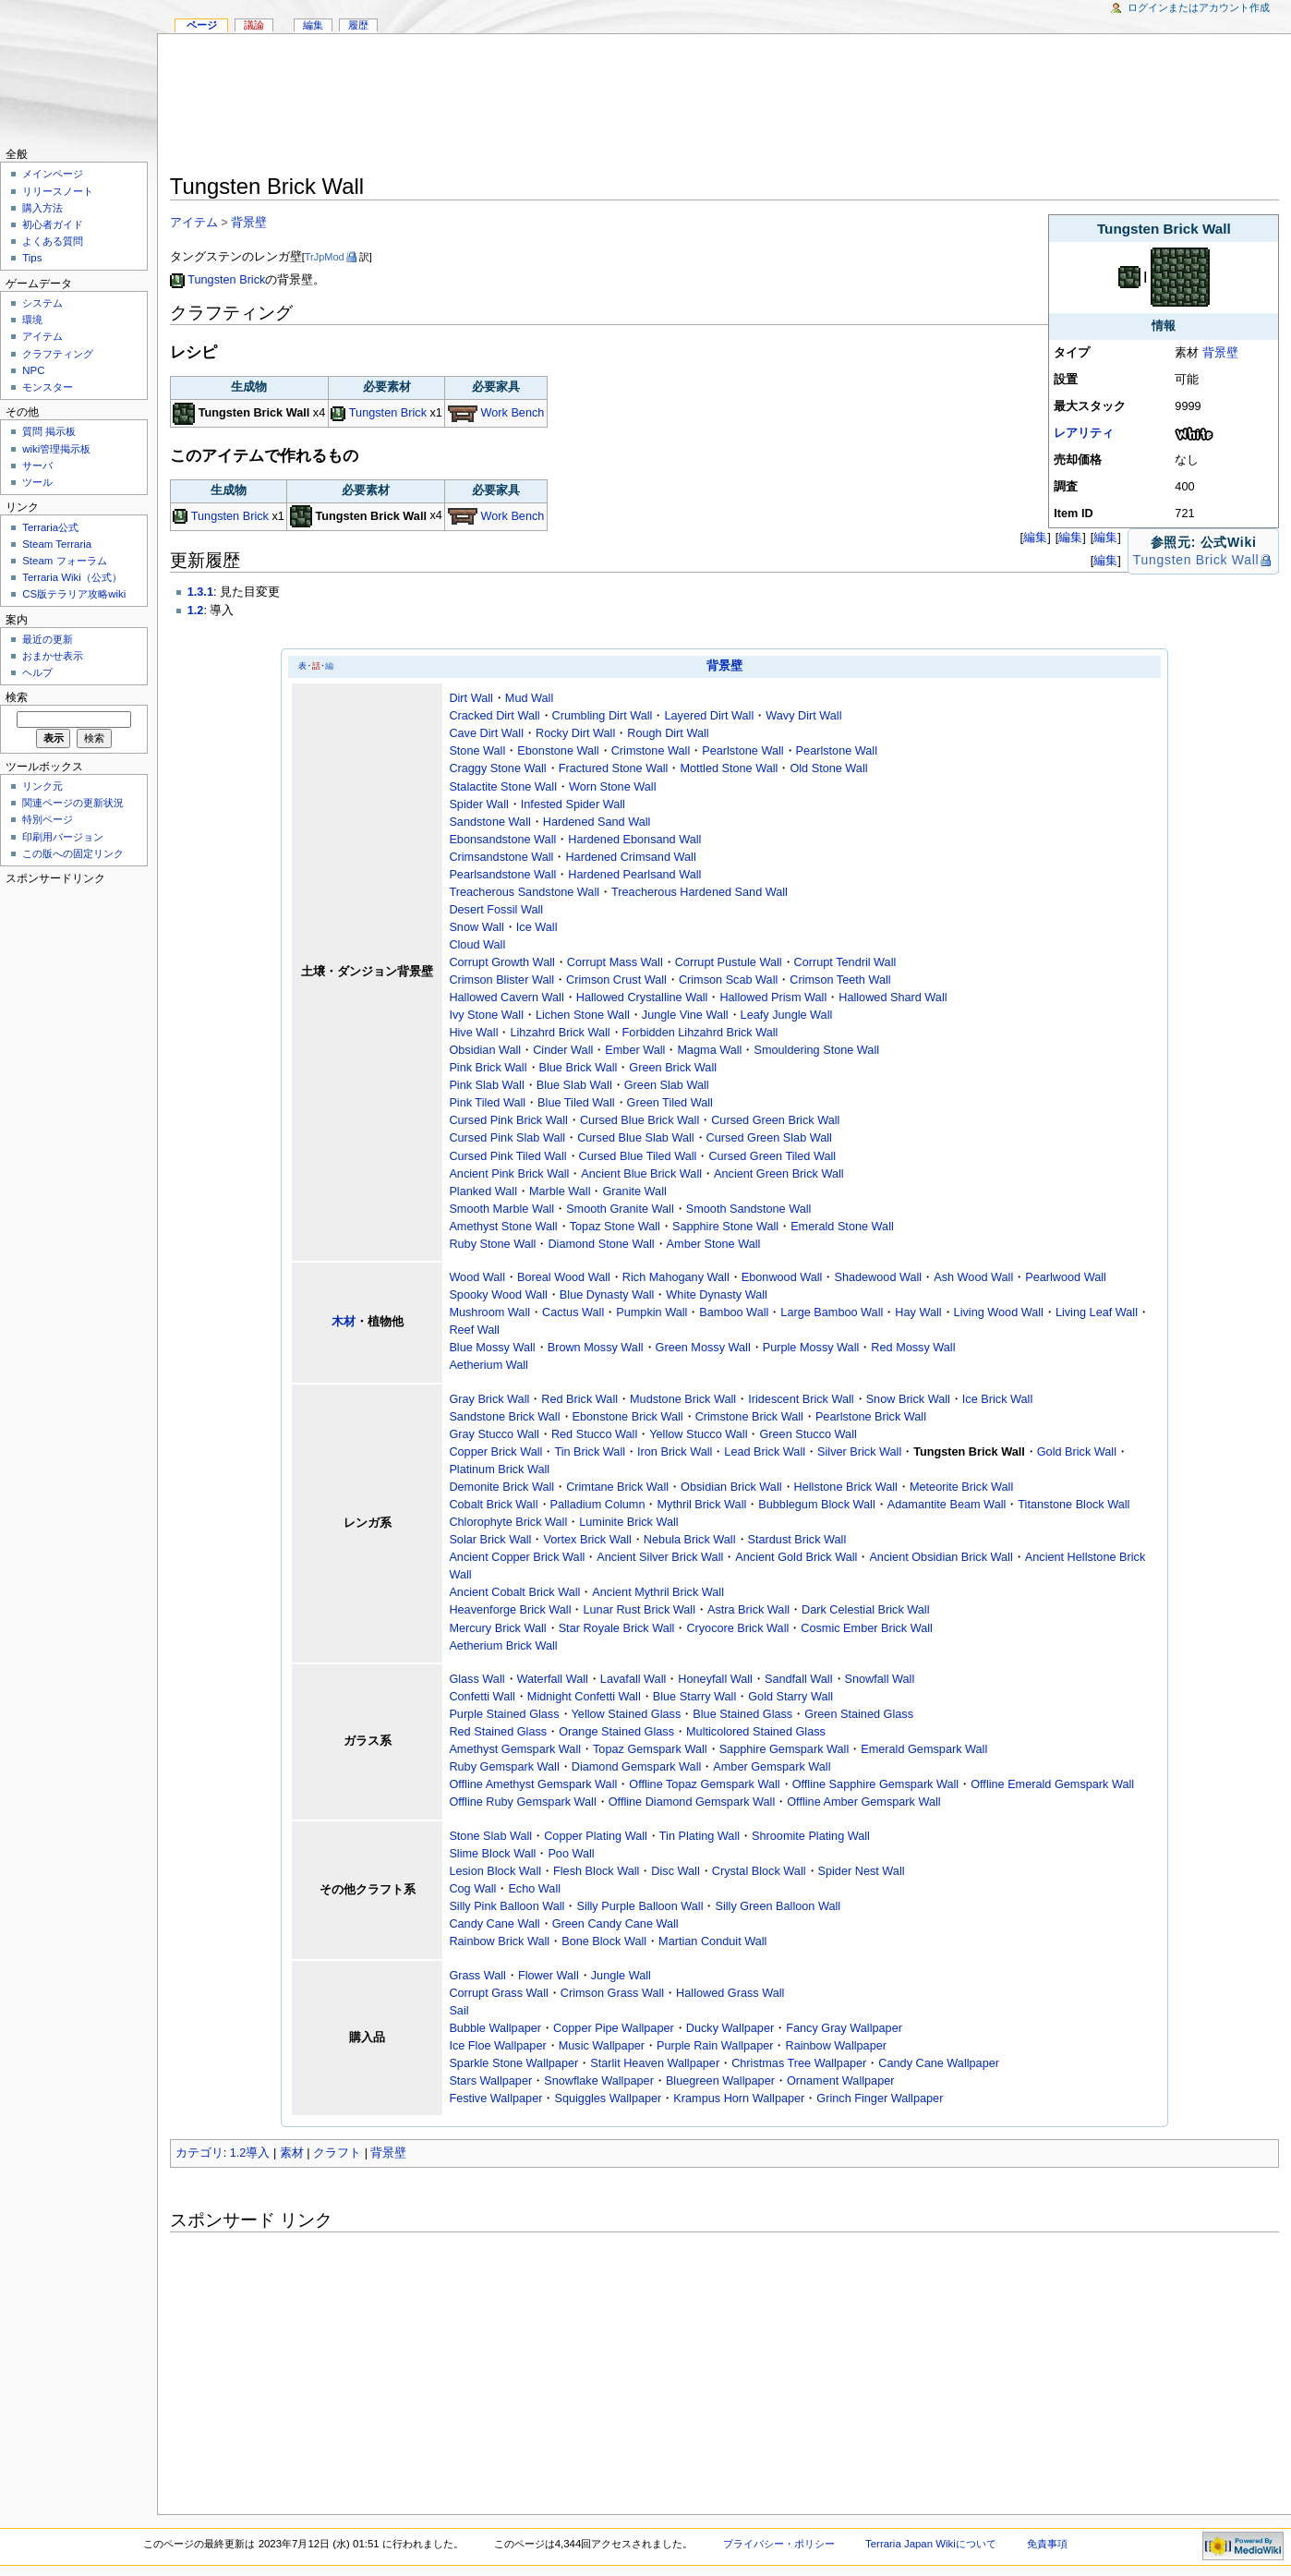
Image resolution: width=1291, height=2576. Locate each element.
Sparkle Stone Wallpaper (513, 2063)
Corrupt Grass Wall (498, 1993)
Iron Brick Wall (674, 1451)
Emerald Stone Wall (842, 1226)
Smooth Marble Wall (501, 1209)
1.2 (195, 610)
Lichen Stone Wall (583, 1015)
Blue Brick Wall (578, 1067)
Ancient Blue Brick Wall (641, 1173)
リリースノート (57, 191)
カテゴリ (199, 2153)
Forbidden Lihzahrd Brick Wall (700, 1032)
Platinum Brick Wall (499, 1469)
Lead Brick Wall (764, 1451)
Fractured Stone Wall (614, 768)
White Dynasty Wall (716, 1294)
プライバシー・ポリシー (779, 2543)
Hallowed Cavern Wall (506, 997)
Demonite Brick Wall (501, 1487)
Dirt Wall (470, 698)
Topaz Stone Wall (615, 1226)
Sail (458, 2010)
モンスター (47, 387)
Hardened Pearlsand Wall (634, 874)
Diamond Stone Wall (601, 1244)
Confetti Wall (481, 1696)
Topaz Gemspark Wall (650, 1749)
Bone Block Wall (603, 1941)
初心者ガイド (52, 224)
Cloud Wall (477, 944)
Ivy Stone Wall (486, 1015)
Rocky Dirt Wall (575, 733)
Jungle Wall (621, 1975)
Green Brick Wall (673, 1067)
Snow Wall (476, 927)
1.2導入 (250, 2153)
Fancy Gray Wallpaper (844, 2028)
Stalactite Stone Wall (503, 786)
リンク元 (42, 786)
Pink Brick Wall (487, 1067)
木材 (344, 1321)
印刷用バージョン (62, 836)
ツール (37, 482)
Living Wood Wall (999, 1312)
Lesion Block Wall (495, 1871)
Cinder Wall (563, 1050)
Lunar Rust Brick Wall (639, 1609)
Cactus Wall (573, 1312)
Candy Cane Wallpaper (938, 2063)
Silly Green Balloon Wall (777, 1906)
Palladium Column (598, 1504)
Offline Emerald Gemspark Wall (1052, 1784)
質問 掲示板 (49, 431)
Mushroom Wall (489, 1312)
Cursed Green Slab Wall (769, 1137)
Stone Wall (477, 750)
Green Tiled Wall (670, 1102)
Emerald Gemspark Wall (924, 1749)
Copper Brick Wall (495, 1451)
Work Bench (513, 412)
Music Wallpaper (602, 2045)
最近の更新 (47, 639)
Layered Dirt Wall (709, 715)
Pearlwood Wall (1065, 1277)
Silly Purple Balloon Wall (639, 1906)
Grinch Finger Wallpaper (879, 2098)
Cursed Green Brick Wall (775, 1120)
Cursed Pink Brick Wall (508, 1120)
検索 (17, 697)
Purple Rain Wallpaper (715, 2045)
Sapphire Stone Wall (725, 1226)
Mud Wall (529, 698)
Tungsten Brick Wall (1196, 559)
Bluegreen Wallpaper (720, 2080)
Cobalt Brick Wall (493, 1504)
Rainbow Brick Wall (499, 1941)
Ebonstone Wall (557, 750)
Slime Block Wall (492, 1853)
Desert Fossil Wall (496, 909)
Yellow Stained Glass (627, 1714)
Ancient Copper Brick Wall (517, 1557)
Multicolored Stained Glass (756, 1731)
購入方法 (42, 207)
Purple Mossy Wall (811, 1347)
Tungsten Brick (226, 279)
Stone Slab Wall (490, 1836)
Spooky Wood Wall (498, 1294)
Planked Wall (483, 1191)
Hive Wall (473, 1032)
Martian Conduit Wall (712, 1941)
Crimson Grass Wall (612, 1993)
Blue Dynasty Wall (607, 1294)
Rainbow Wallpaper (836, 2045)
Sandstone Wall (489, 822)
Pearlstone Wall (742, 750)
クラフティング (57, 353)
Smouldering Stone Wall (816, 1050)
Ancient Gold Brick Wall (796, 1557)
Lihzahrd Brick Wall (559, 1032)
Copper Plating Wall (595, 1836)
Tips (32, 257)
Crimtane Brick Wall (617, 1487)
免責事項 (1047, 2543)
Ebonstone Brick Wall (628, 1416)
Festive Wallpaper (495, 2098)
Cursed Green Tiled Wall (772, 1156)
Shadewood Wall (878, 1277)
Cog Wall (472, 1888)
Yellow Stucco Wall (698, 1434)
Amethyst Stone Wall (503, 1226)
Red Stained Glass (498, 1731)
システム (42, 302)
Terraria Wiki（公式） (72, 577)
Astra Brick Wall (748, 1609)
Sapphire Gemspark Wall (784, 1749)
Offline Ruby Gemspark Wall (522, 1802)
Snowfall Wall (880, 1679)
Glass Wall (476, 1679)
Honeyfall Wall (715, 1679)
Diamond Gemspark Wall (637, 1766)
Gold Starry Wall (790, 1696)
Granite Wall (634, 1191)
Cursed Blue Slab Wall (635, 1137)
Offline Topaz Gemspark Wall (704, 1784)
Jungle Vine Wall (685, 1015)
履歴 (358, 24)
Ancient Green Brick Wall (779, 1173)
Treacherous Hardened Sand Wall (699, 892)
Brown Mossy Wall (596, 1347)
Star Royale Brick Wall (617, 1628)
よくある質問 (52, 241)
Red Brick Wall (579, 1399)
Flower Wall (548, 1975)
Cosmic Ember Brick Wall (867, 1628)
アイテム (194, 222)
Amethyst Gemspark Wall (515, 1749)
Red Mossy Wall (913, 1347)
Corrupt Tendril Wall (845, 962)
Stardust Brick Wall (797, 1539)
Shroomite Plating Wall (811, 1836)
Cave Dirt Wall (486, 733)
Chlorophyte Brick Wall (508, 1522)
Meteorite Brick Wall (961, 1487)
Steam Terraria (56, 544)
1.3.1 (200, 592)
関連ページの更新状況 (73, 802)
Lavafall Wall (633, 1679)
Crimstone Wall (651, 750)
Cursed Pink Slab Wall (507, 1137)
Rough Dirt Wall (667, 733)
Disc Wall (675, 1871)
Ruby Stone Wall (492, 1244)
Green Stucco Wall (807, 1434)
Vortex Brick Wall (587, 1539)
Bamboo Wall (733, 1312)
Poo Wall (571, 1853)
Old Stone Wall (828, 768)
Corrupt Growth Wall (501, 962)
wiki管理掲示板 (56, 448)
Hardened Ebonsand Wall (634, 839)
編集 (1105, 537)
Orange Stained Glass (616, 1731)
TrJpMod (324, 256)
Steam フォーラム (64, 560)
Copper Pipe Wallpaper (613, 2028)
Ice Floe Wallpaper (497, 2045)
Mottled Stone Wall (729, 768)
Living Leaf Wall (1097, 1312)
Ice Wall (537, 927)
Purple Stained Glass (504, 1714)
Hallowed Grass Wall (730, 1993)
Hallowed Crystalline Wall (642, 997)
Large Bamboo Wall (831, 1312)
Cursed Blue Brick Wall (639, 1120)
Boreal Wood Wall (563, 1277)
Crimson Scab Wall (728, 980)
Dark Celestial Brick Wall (865, 1609)
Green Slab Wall (666, 1085)
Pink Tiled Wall (487, 1102)
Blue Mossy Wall (492, 1347)
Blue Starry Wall (694, 1696)
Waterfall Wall (552, 1679)
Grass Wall (477, 1975)
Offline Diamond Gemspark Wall (692, 1802)
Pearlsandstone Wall (502, 874)
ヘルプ (37, 672)
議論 (254, 24)
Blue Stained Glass (742, 1714)
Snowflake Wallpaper (599, 2080)
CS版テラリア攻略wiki (74, 593)
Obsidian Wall (485, 1050)
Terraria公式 (50, 527)
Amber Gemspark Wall (771, 1766)
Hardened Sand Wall (597, 822)
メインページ (52, 173)
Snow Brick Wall (908, 1399)
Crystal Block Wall (759, 1871)
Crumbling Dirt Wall (602, 715)
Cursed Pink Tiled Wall (507, 1156)
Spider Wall (478, 804)
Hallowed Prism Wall (772, 997)
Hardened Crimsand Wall (630, 857)
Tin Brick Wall (589, 1451)
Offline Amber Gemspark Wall (863, 1802)
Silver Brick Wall (859, 1451)
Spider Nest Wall (861, 1871)
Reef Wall (474, 1330)
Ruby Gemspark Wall (504, 1766)
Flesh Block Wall (596, 1871)
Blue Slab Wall (574, 1085)
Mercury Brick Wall (497, 1628)
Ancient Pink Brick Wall (509, 1173)
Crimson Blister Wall (501, 980)
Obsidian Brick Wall (731, 1487)
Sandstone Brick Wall (504, 1416)
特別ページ (47, 819)
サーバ (37, 465)
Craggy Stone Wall (497, 768)
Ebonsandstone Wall (502, 839)
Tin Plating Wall (699, 1836)
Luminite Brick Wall (628, 1522)
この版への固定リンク (73, 853)
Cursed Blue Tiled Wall (638, 1156)
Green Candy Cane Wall (615, 1923)
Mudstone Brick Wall (683, 1399)
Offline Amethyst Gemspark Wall (533, 1784)
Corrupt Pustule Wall (728, 962)
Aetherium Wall (488, 1365)
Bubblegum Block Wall (816, 1504)
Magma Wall (709, 1050)
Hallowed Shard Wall (893, 997)
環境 (32, 319)
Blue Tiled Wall (575, 1102)
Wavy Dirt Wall (803, 715)
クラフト (337, 2153)
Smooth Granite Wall (620, 1209)
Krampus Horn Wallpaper (738, 2098)
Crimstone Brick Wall (749, 1416)
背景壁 (1220, 352)
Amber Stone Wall (714, 1244)
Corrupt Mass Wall (615, 962)
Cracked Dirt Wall (494, 715)
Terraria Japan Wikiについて (930, 2543)
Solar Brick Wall (490, 1539)
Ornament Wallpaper (841, 2080)
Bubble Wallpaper (495, 2028)
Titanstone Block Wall (1073, 1504)
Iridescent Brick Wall (800, 1399)
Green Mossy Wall (703, 1347)
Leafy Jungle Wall (787, 1015)
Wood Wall (477, 1277)
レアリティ (1084, 433)
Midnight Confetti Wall (584, 1696)
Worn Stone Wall (613, 786)
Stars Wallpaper (490, 2080)
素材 (292, 2153)
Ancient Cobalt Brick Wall (514, 1592)
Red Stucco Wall (594, 1434)
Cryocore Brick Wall (737, 1628)
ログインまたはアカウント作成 (1199, 7)
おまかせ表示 (52, 655)
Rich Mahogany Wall (676, 1277)
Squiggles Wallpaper (607, 2098)
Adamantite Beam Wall (947, 1504)
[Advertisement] (724, 107)
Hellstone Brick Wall (846, 1487)
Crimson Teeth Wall (840, 980)
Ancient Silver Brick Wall (660, 1557)
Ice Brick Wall (997, 1399)
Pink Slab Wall (486, 1085)
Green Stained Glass (858, 1714)
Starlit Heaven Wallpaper (654, 2063)
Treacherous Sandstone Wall (524, 892)
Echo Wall (534, 1888)
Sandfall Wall (799, 1679)
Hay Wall (918, 1312)
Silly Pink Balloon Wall (506, 1906)
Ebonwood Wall (782, 1277)
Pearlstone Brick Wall (870, 1416)
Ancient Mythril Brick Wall (658, 1592)
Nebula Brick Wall (690, 1539)
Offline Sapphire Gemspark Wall (875, 1784)
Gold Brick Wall (1076, 1451)
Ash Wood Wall (973, 1277)
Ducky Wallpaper (730, 2028)
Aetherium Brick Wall (503, 1645)
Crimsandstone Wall (501, 857)
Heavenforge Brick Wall (510, 1609)
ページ (202, 24)
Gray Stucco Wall (494, 1434)
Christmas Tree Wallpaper (798, 2063)
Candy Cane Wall (494, 1923)
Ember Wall (635, 1050)
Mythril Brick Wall (701, 1504)
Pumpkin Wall (651, 1312)
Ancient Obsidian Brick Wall (940, 1557)
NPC (33, 370)
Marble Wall (560, 1191)
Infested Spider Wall (573, 804)
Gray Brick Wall (489, 1399)
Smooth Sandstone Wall (749, 1209)
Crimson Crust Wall (616, 980)
